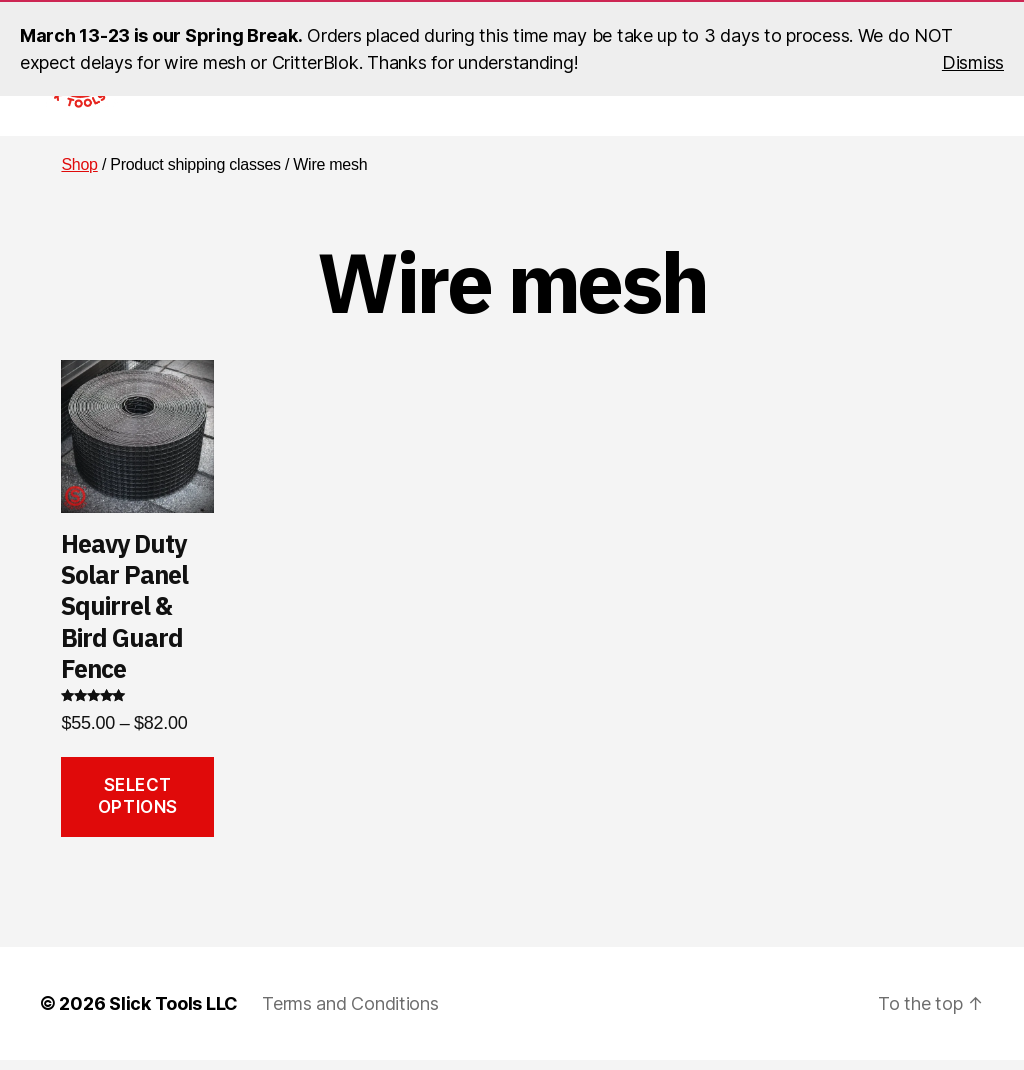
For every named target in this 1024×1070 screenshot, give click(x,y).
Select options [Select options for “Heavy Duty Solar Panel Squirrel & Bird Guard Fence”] (138, 805)
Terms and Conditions (350, 1013)
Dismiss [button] (973, 62)
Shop (79, 174)
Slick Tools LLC (173, 1013)
